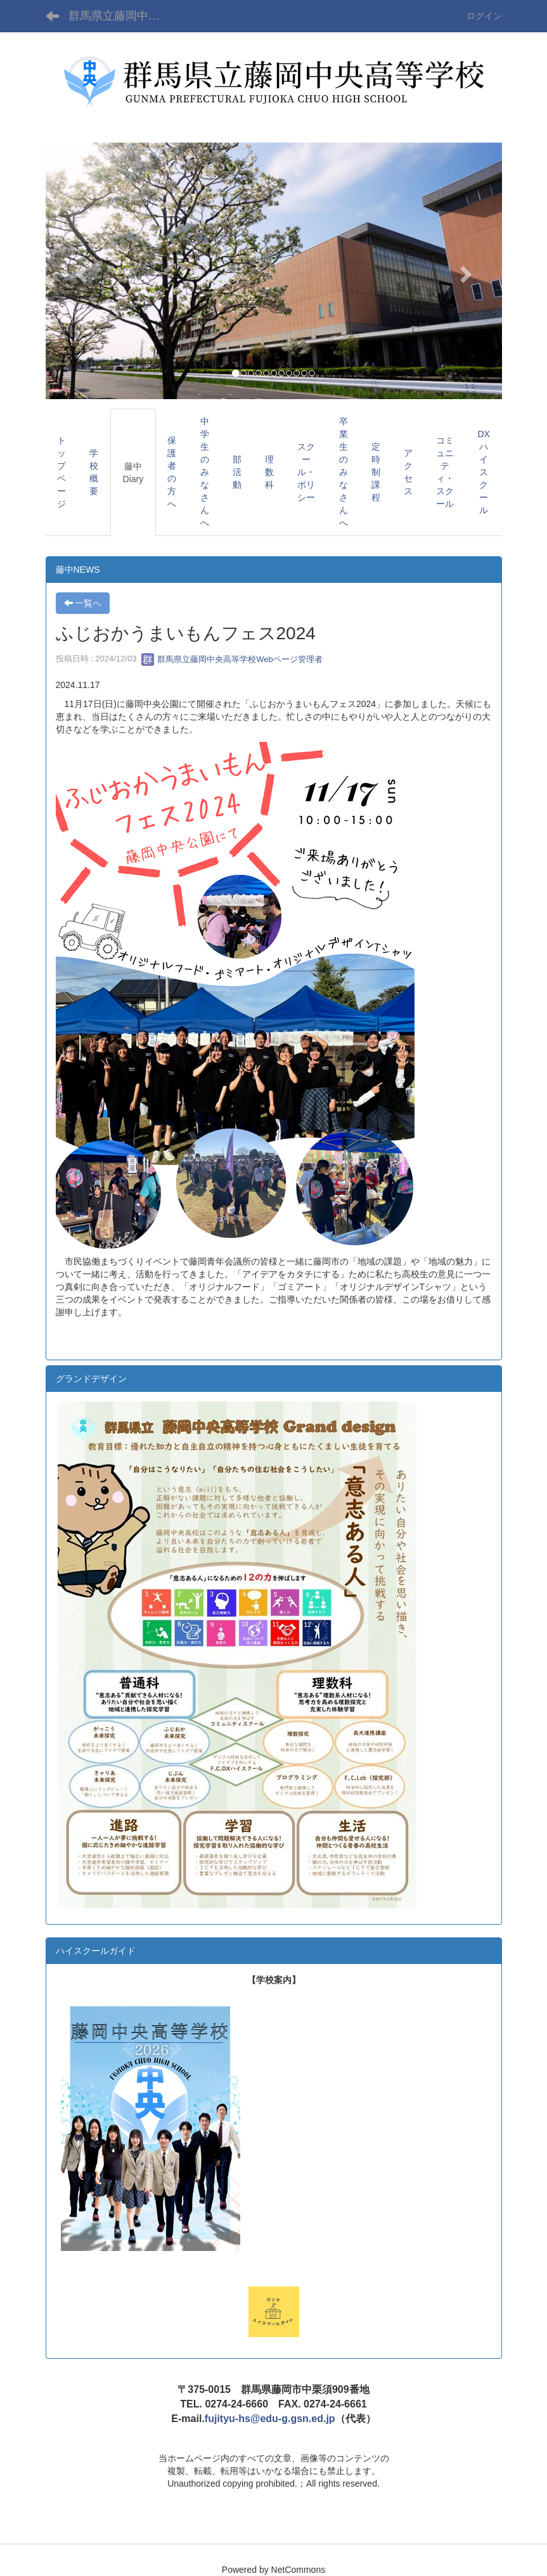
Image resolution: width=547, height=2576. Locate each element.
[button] (80, 271)
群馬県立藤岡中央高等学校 (122, 16)
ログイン (484, 16)
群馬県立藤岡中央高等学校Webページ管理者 (232, 659)
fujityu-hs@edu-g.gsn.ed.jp (270, 2418)
